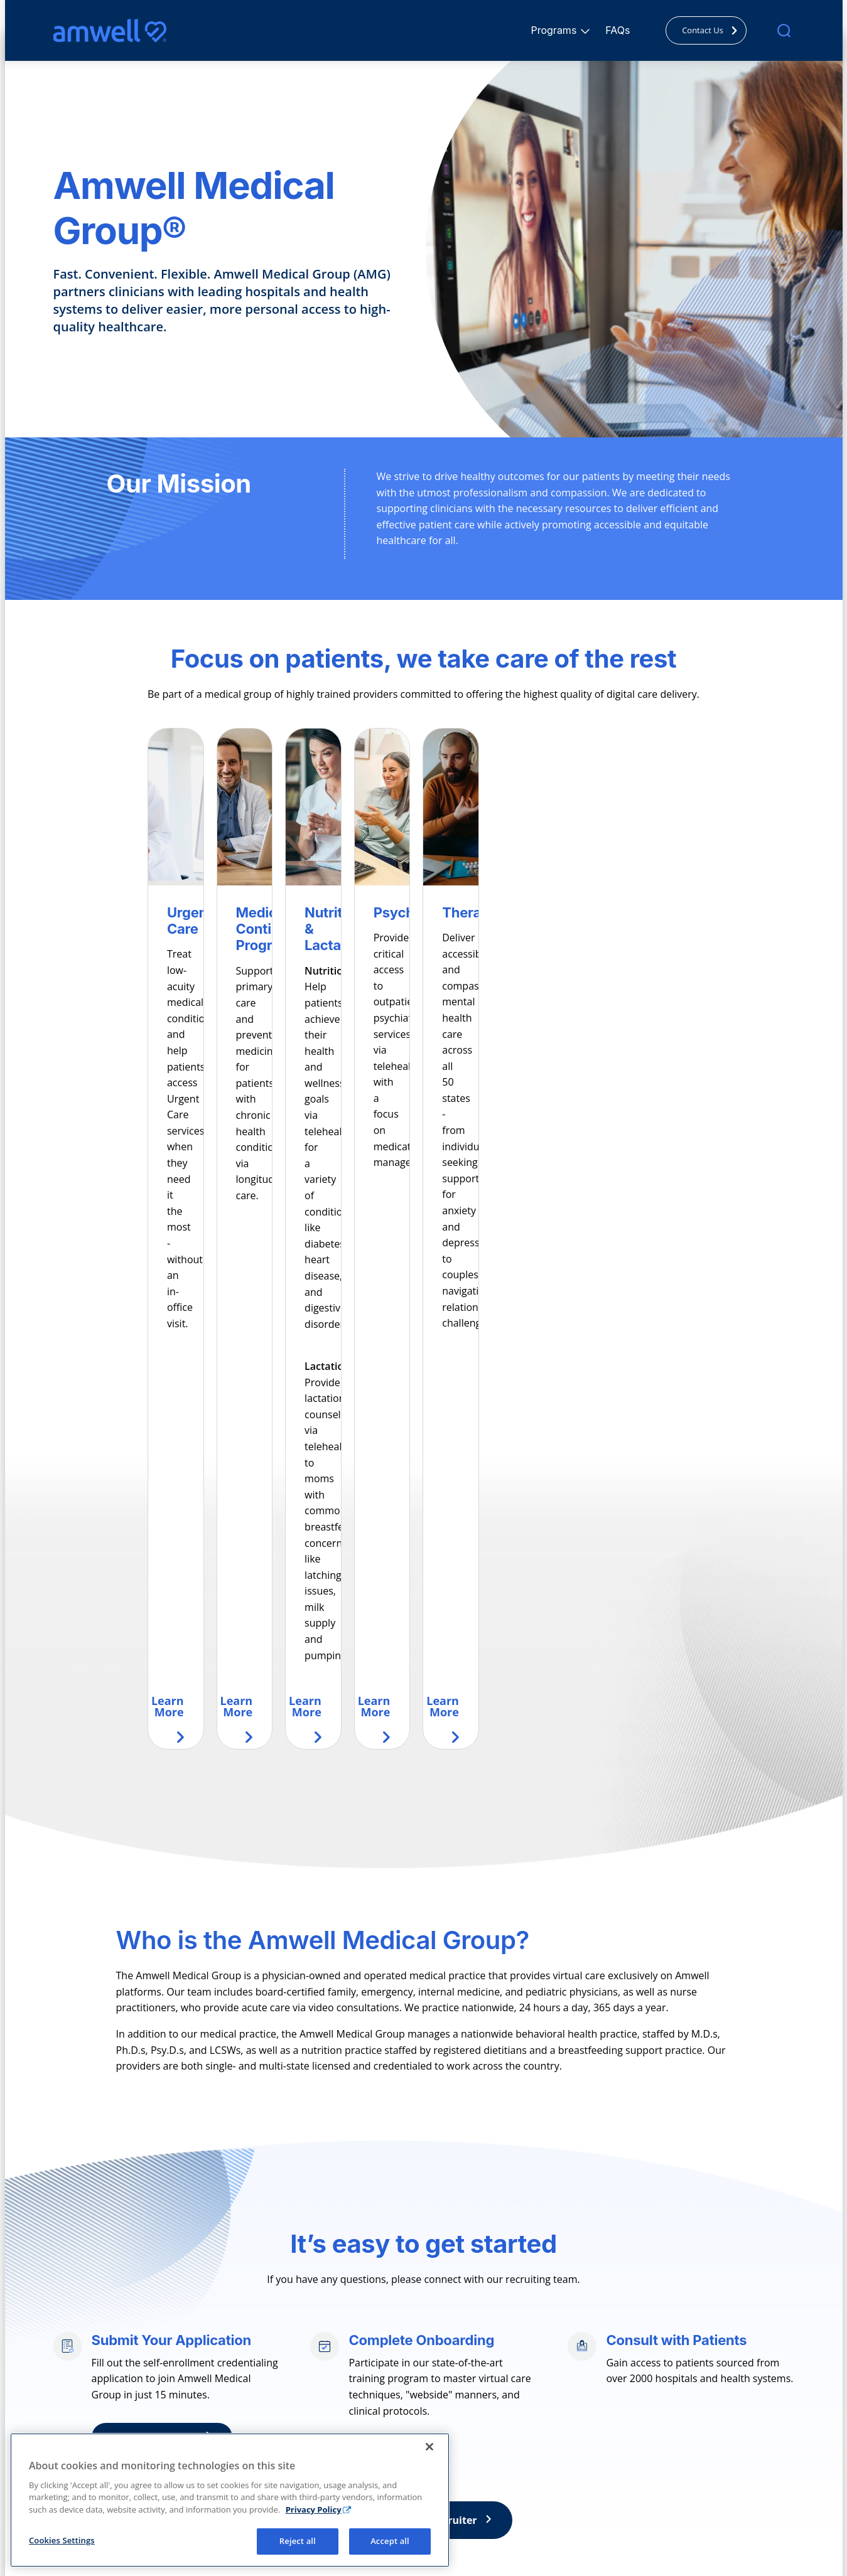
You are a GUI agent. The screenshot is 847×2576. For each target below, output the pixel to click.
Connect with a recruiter (427, 2282)
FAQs (617, 30)
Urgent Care (268, 2419)
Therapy (260, 2477)
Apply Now (173, 2199)
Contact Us (712, 30)
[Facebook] (59, 2462)
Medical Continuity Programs (305, 2438)
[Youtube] (142, 2462)
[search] (784, 30)
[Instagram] (87, 2462)
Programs (555, 30)
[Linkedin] (115, 2462)
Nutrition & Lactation (287, 2497)
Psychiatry (264, 2458)
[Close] (429, 2533)
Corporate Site (641, 2419)
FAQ (435, 2419)
